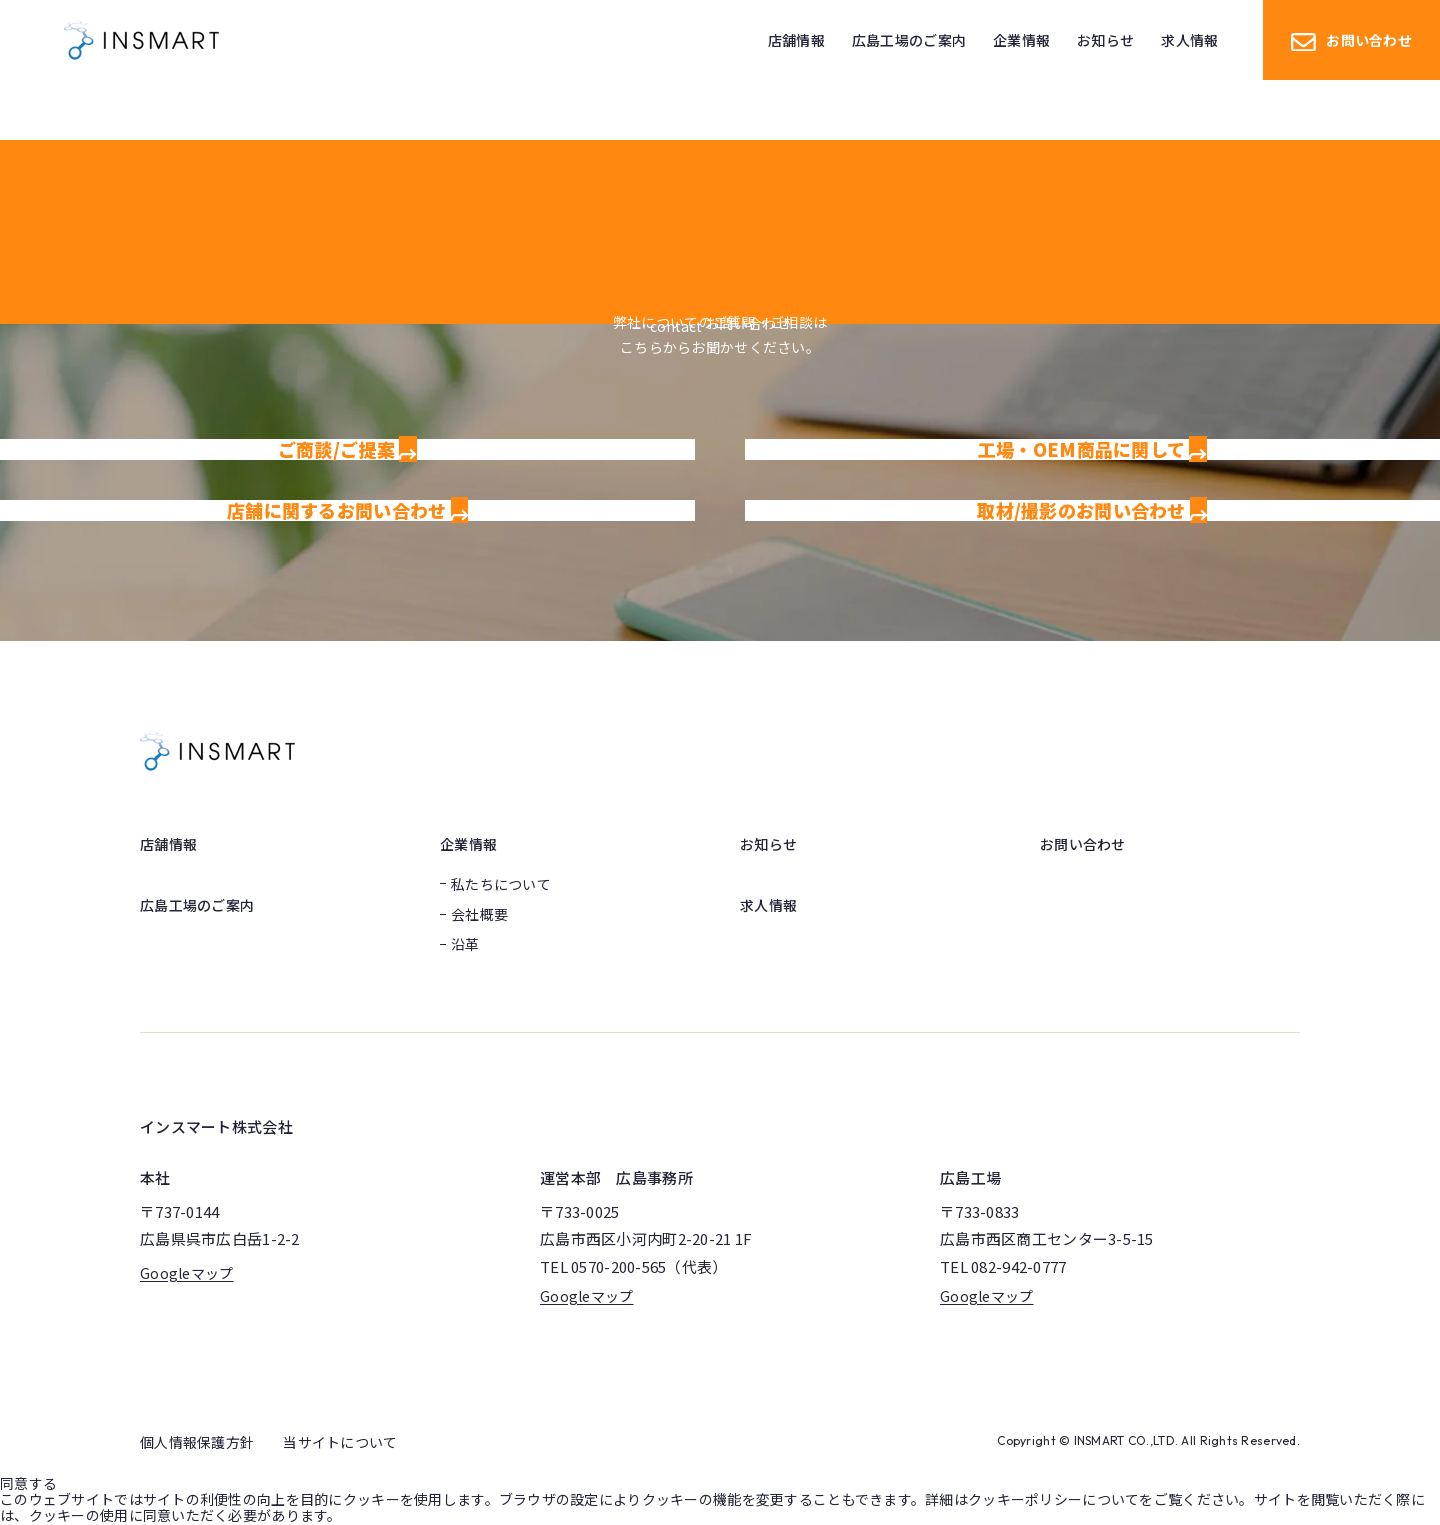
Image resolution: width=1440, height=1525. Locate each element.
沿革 (465, 944)
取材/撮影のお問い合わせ (1092, 510)
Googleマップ (187, 1273)
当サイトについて (340, 1442)
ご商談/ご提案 (347, 449)
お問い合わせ (1351, 40)
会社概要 (479, 914)
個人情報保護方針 (197, 1442)
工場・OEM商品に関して (1092, 449)
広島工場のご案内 (197, 905)
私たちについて (501, 884)
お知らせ (768, 844)
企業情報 (468, 844)
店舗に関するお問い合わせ (347, 510)
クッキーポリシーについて (1053, 1499)
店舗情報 (168, 844)
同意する (28, 1483)
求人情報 (768, 905)
